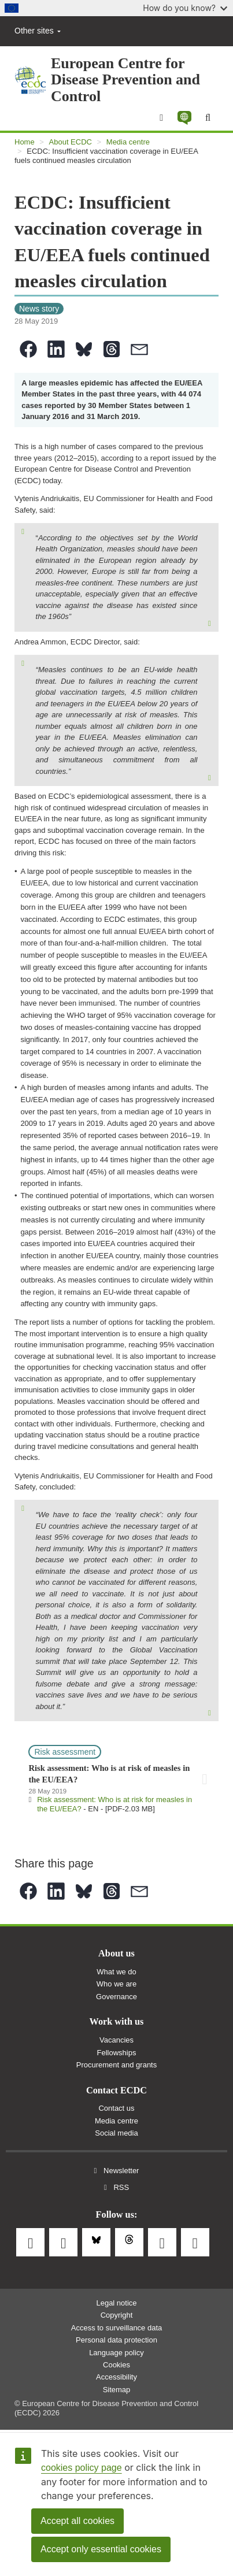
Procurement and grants (116, 2064)
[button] (184, 118)
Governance (116, 1996)
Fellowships (116, 2052)
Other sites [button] (37, 30)
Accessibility (116, 2377)
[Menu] (161, 118)
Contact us (116, 2108)
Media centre (128, 142)
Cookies (116, 2364)
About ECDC (70, 142)
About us (116, 1953)
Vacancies (116, 2040)
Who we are (116, 1984)
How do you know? (185, 8)
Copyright (117, 2315)
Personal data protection (116, 2340)
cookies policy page (81, 2468)
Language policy (116, 2352)
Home (24, 142)
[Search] (208, 118)
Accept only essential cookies (100, 2549)
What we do (116, 1971)
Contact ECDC (116, 2090)
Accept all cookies (77, 2521)
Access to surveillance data (116, 2327)
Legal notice (116, 2303)
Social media (116, 2133)
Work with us (117, 2022)
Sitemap (117, 2389)
